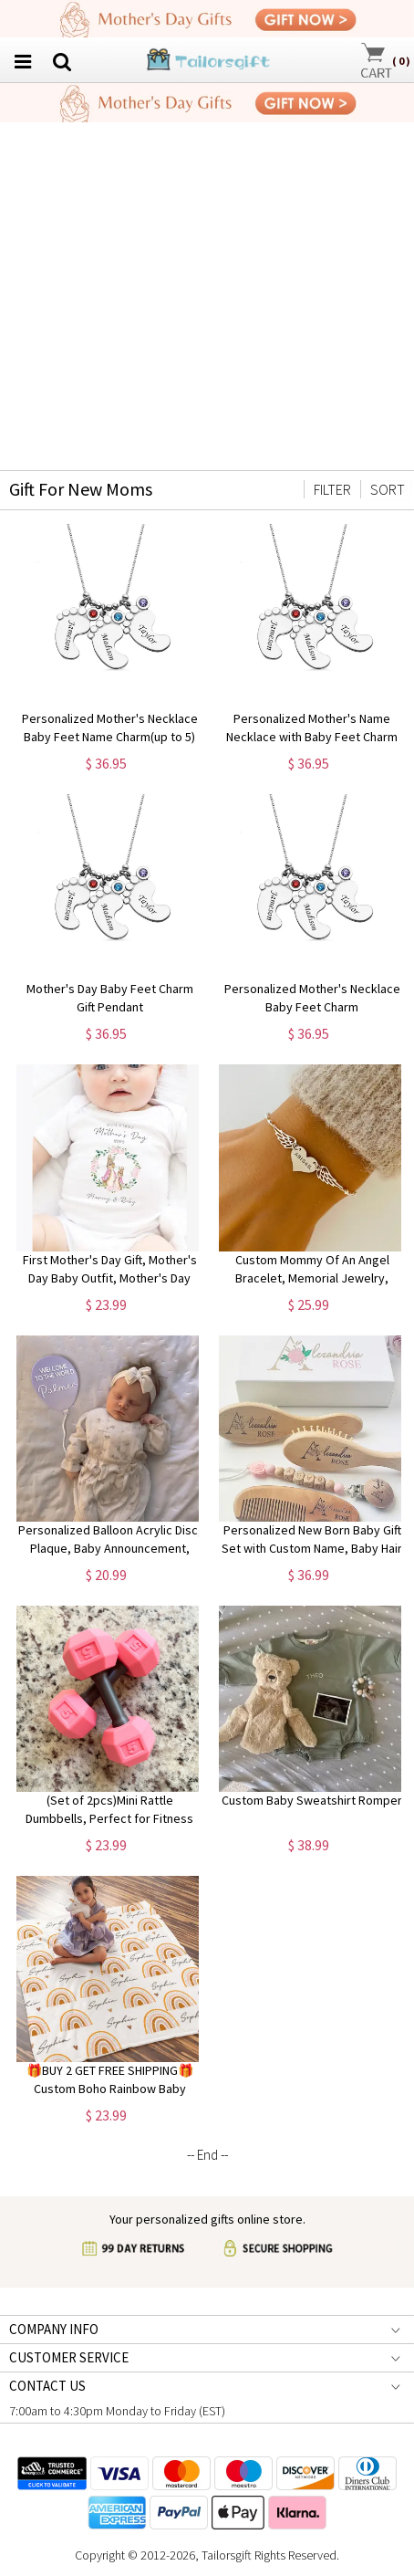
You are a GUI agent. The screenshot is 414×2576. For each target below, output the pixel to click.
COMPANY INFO (53, 2329)
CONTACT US (47, 2385)
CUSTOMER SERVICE (69, 2357)
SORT (387, 489)
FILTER (332, 489)
